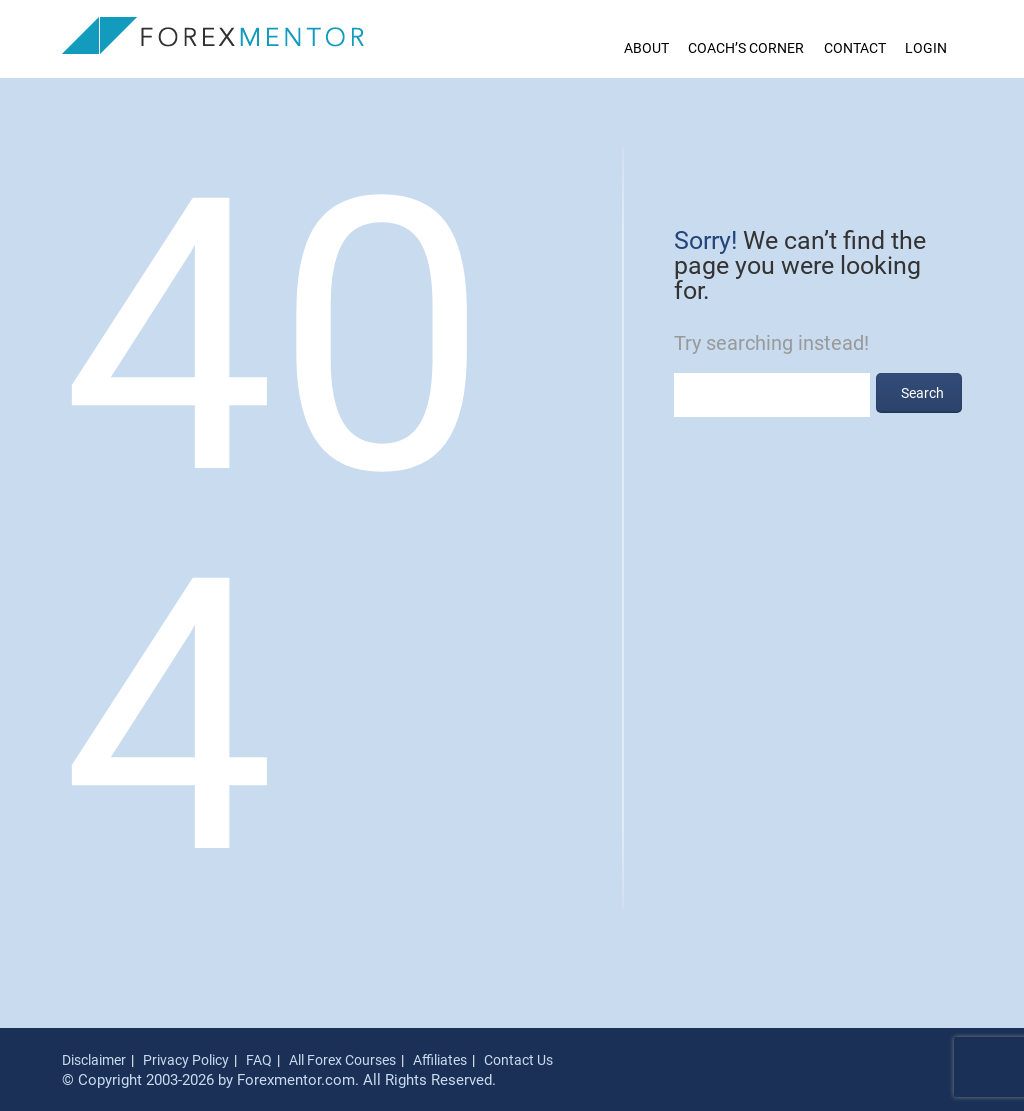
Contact (855, 48)
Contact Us (518, 1060)
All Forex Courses (342, 1060)
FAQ (259, 1060)
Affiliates (440, 1060)
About (646, 48)
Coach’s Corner (746, 48)
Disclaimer (94, 1060)
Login (926, 48)
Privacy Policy (186, 1060)
